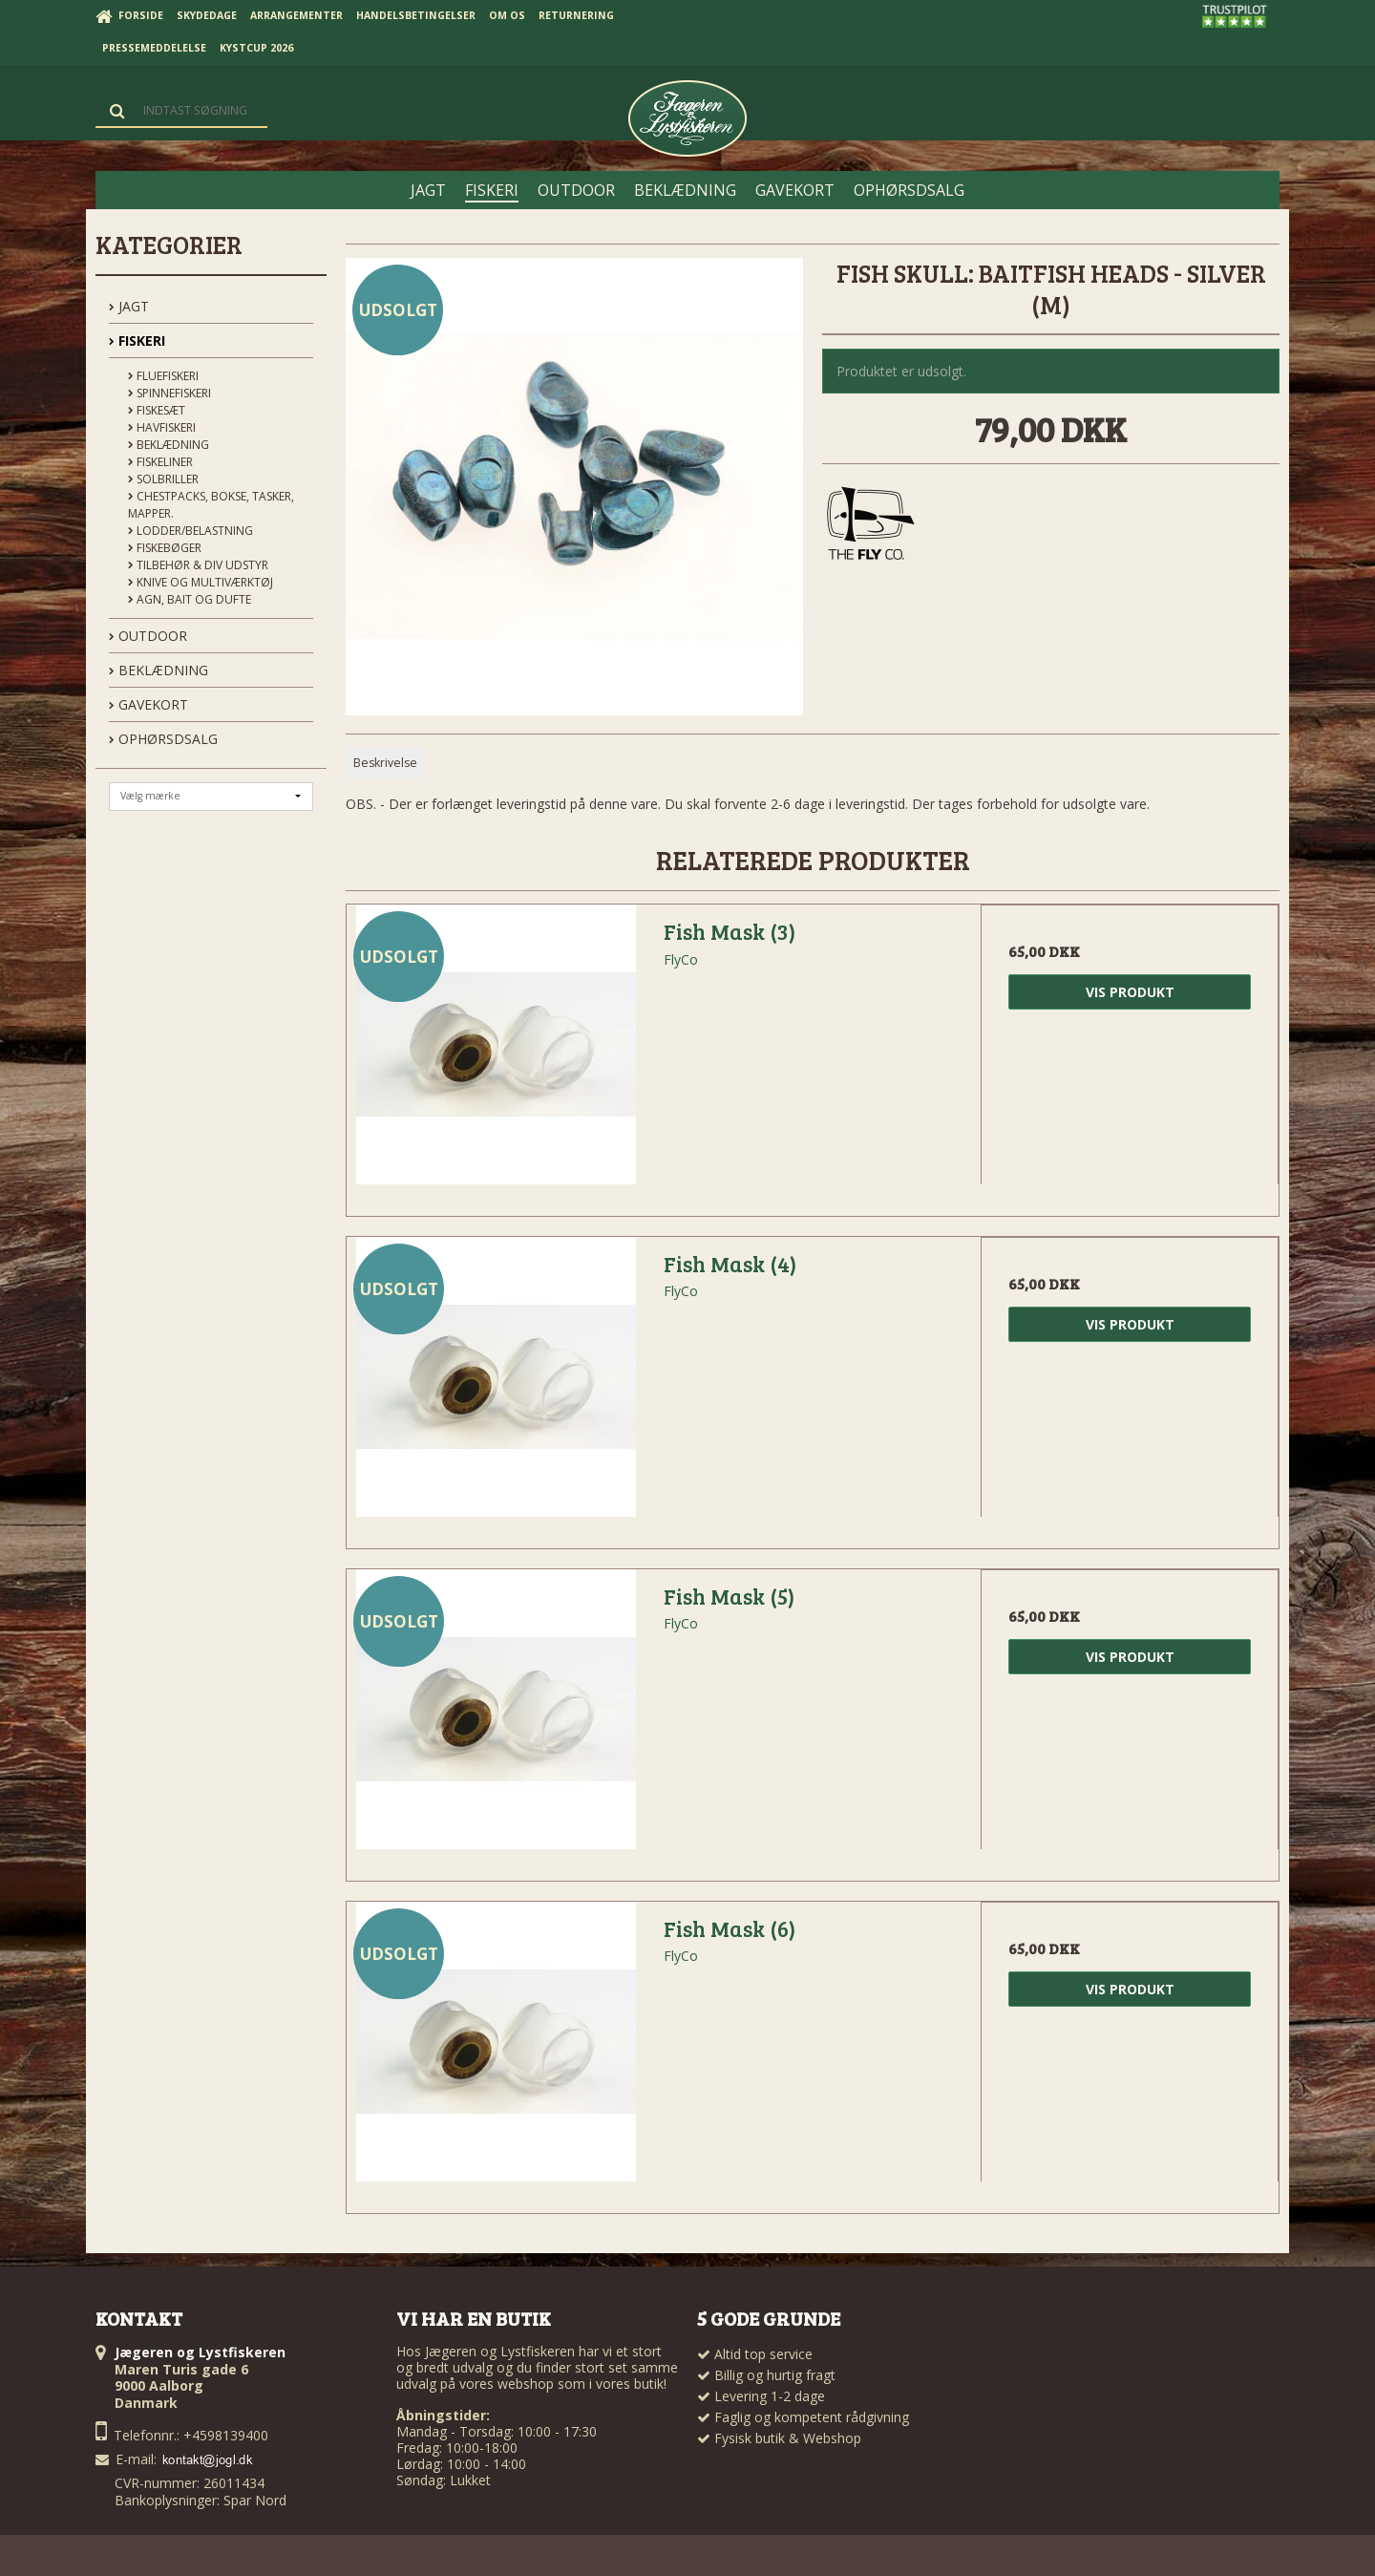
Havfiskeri (162, 427)
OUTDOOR (148, 636)
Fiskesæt (156, 410)
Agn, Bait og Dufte (189, 599)
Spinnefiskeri (169, 393)
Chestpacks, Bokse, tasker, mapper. (211, 505)
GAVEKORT (148, 704)
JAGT (129, 306)
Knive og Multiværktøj (200, 582)
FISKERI (137, 340)
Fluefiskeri (163, 376)
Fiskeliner (160, 462)
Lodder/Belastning (190, 530)
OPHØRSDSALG (163, 739)
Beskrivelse (385, 763)
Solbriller (163, 479)
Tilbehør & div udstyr (198, 565)
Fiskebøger (164, 548)
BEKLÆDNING (158, 670)
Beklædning (168, 444)
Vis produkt (1130, 992)
